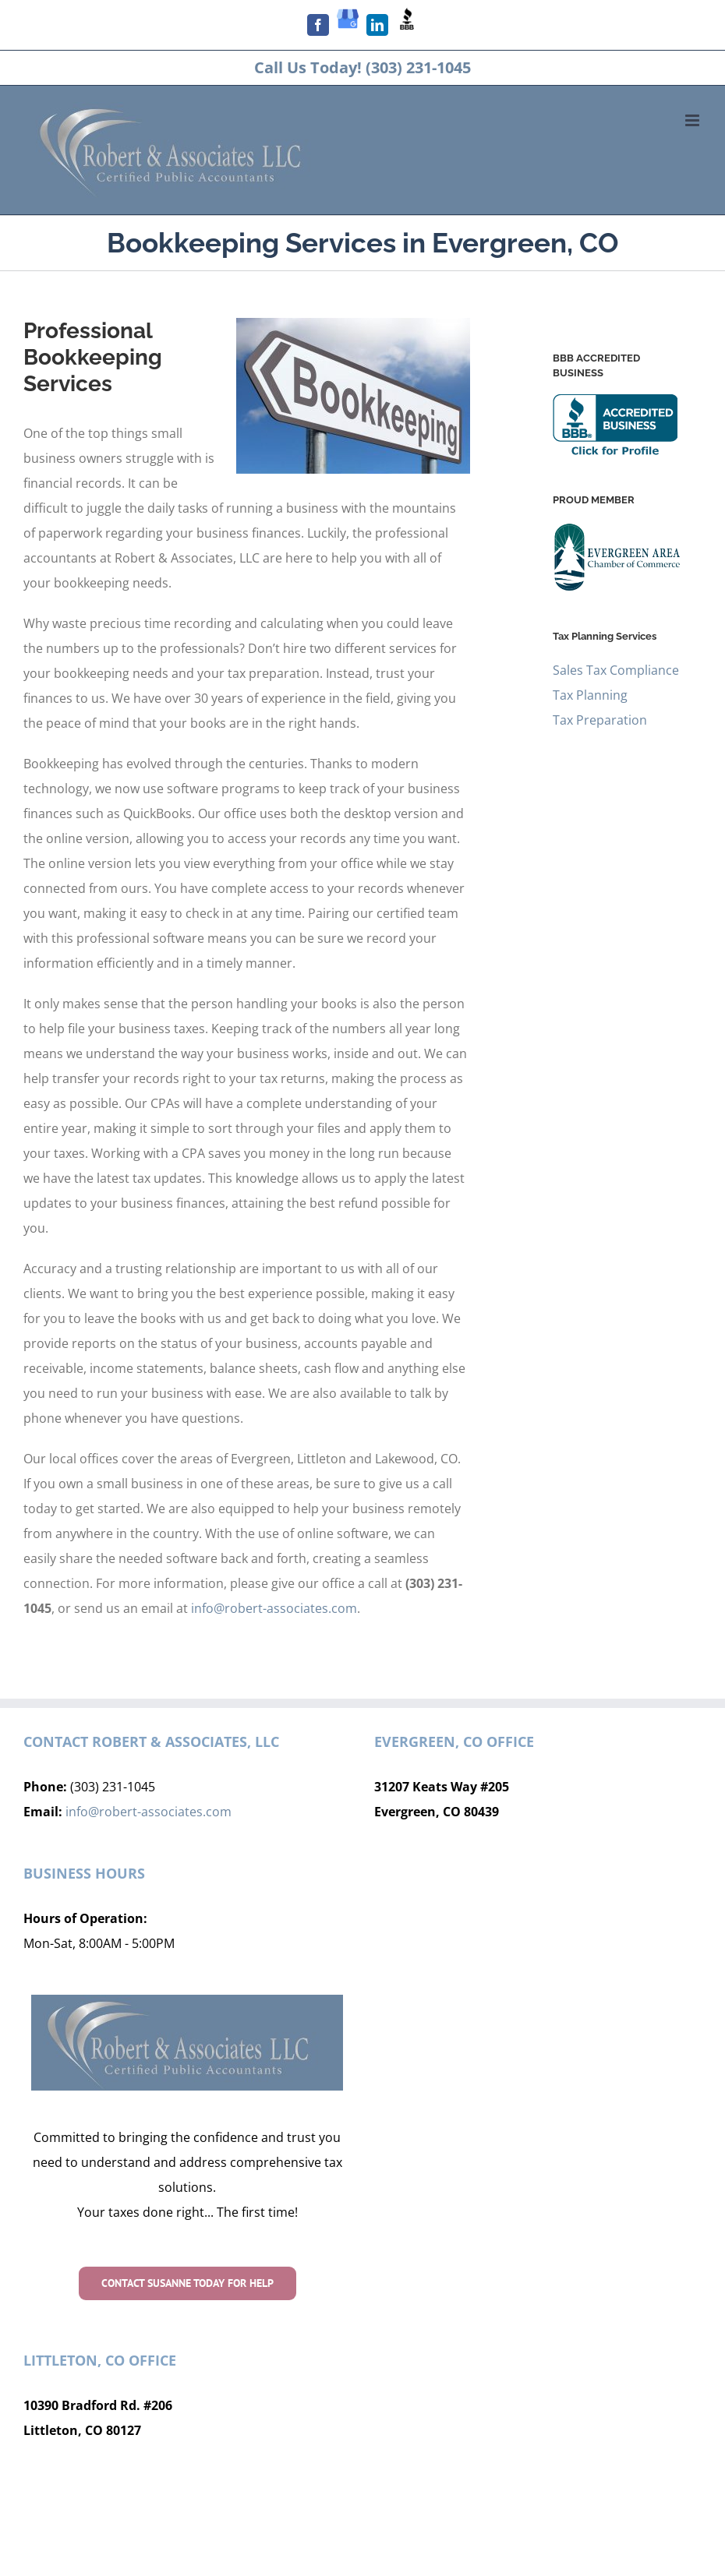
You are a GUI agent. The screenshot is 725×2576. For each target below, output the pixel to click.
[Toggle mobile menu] (693, 120)
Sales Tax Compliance (616, 670)
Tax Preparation (600, 720)
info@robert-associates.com (274, 1608)
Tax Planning (590, 695)
